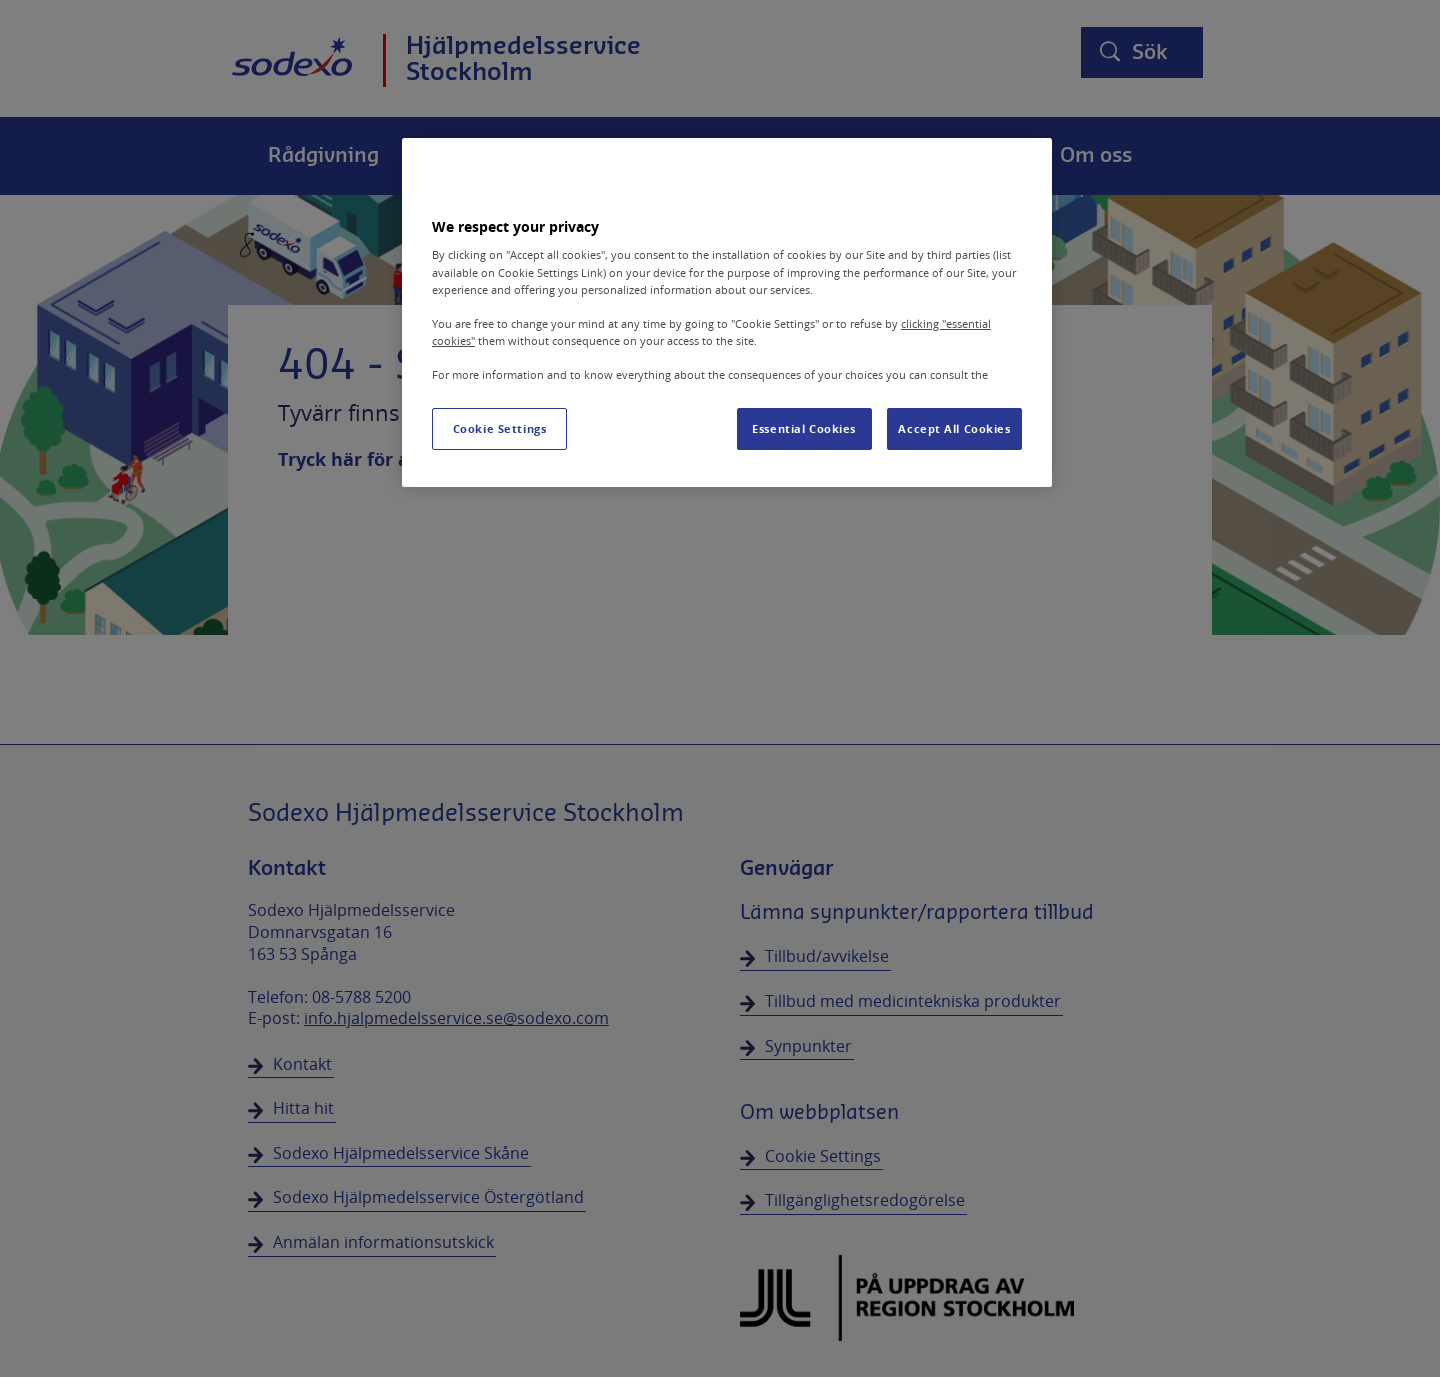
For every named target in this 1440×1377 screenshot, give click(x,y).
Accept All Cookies (954, 428)
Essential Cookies (804, 428)
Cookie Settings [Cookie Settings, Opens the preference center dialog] (500, 428)
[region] (727, 312)
